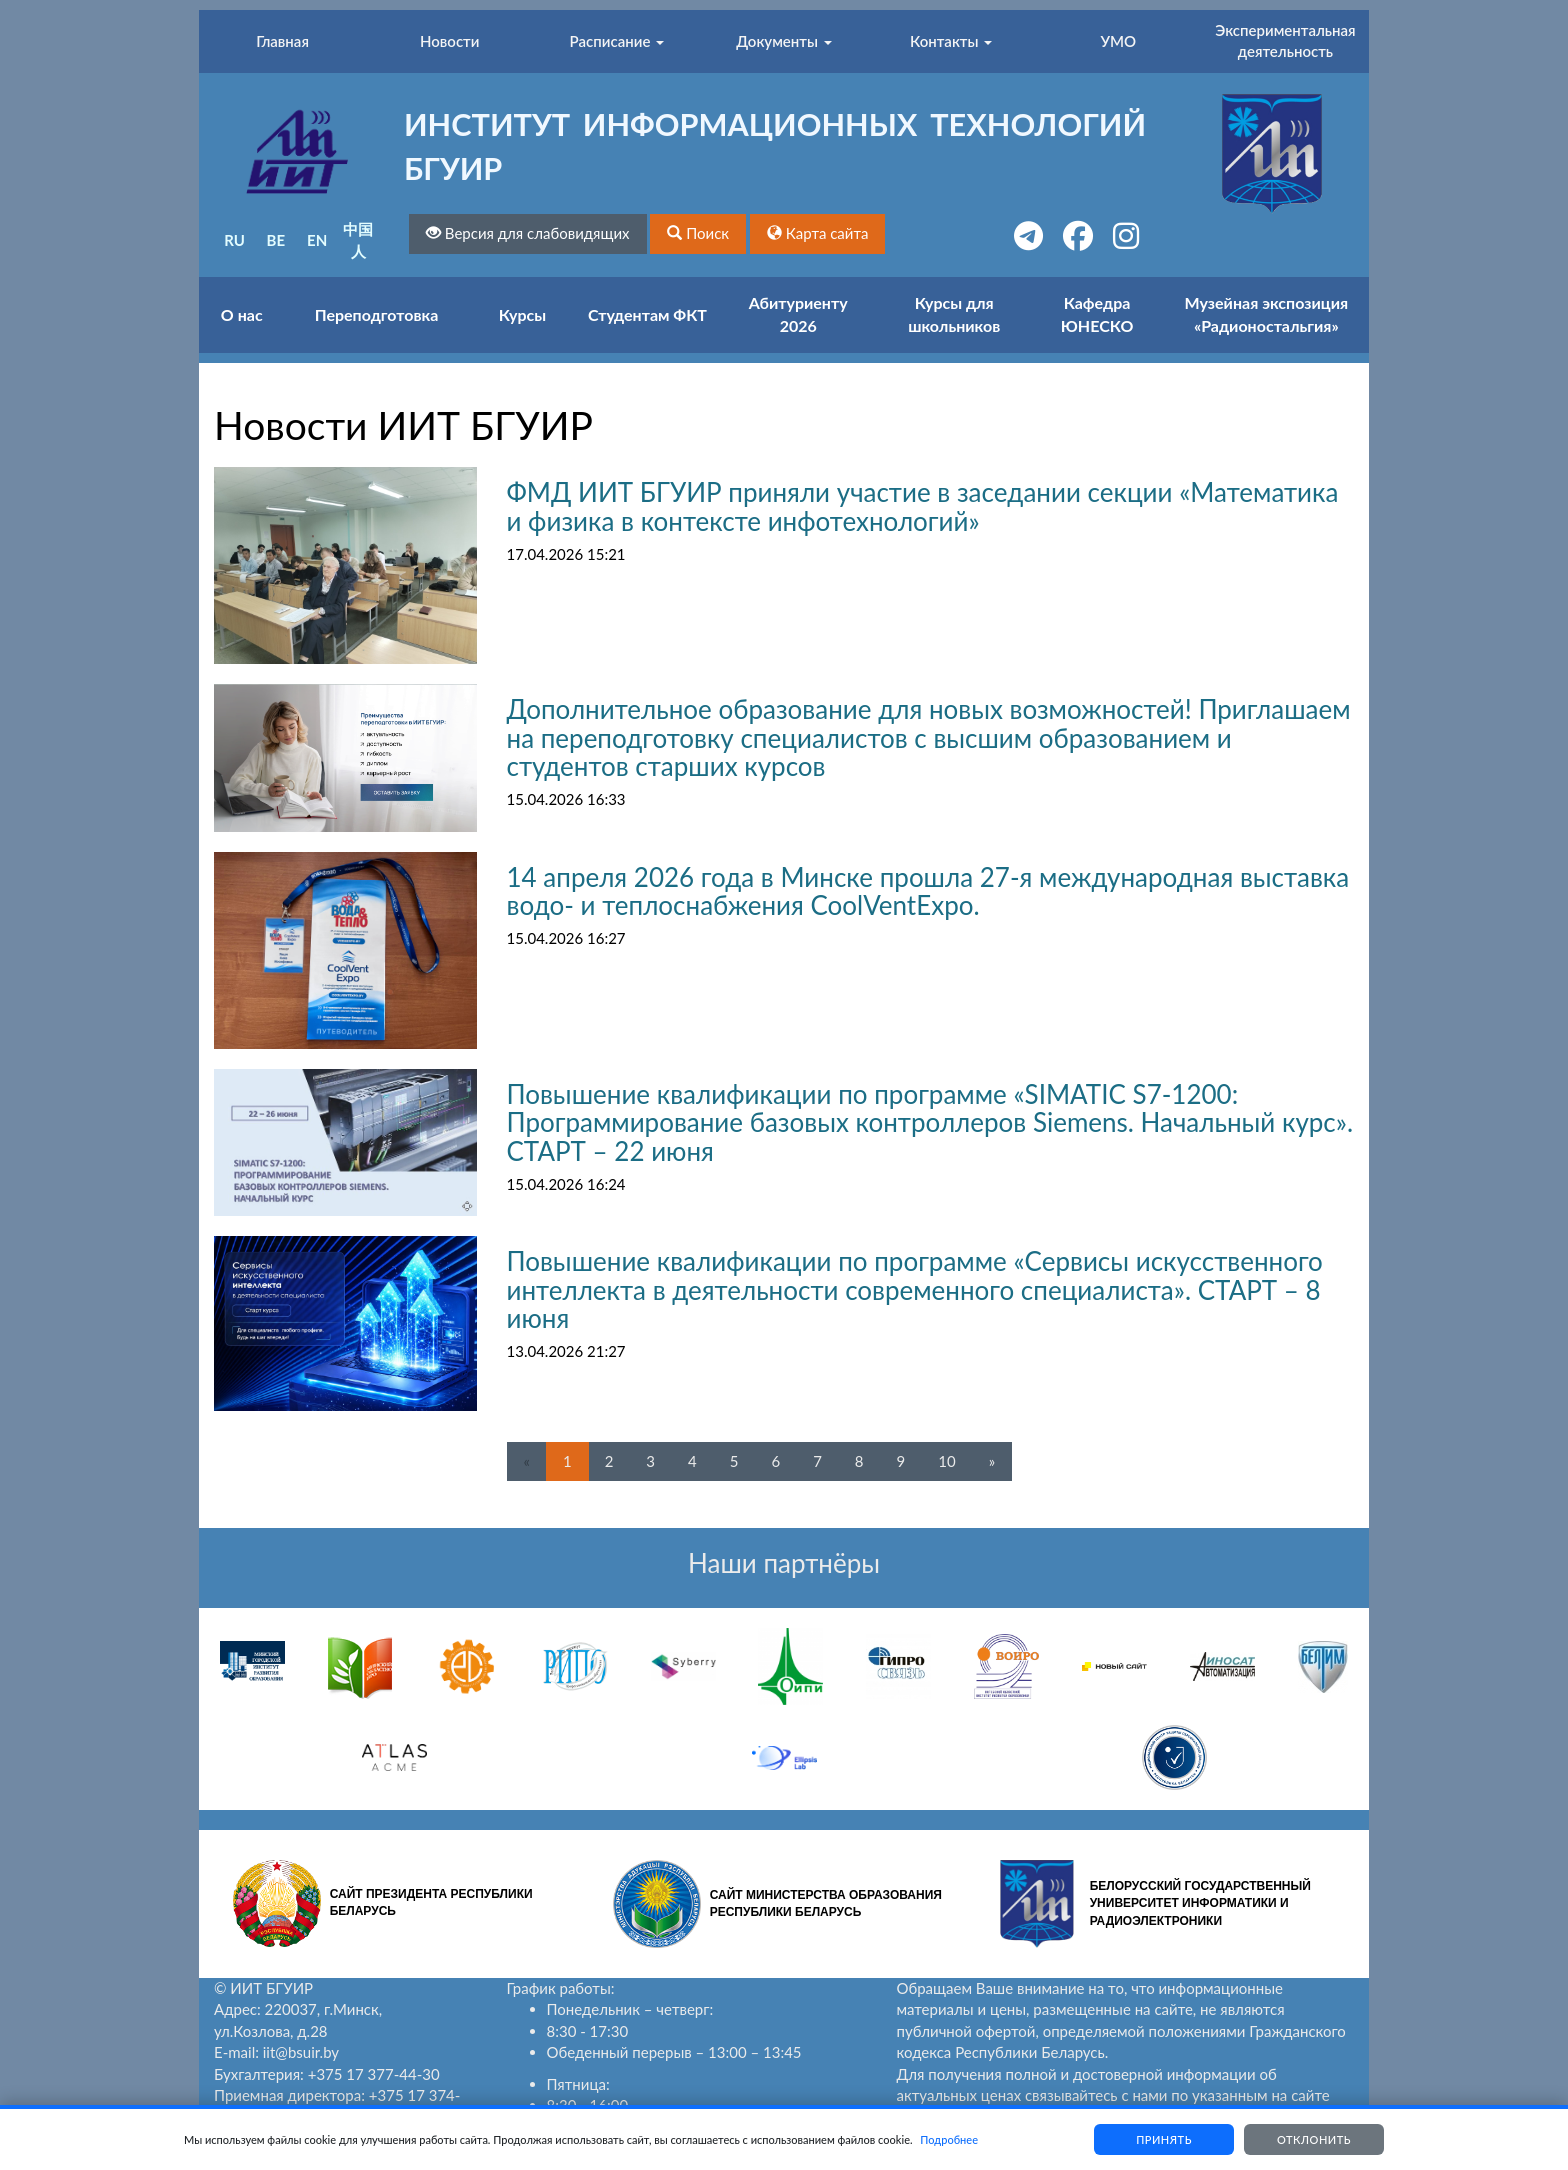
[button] (698, 233)
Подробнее (949, 2139)
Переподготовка (377, 314)
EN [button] (317, 240)
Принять (1164, 2139)
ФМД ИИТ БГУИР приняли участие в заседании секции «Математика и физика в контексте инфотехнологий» (923, 506)
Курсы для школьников (954, 314)
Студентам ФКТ (647, 314)
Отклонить (1314, 2139)
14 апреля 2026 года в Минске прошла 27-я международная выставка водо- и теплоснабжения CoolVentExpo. (928, 891)
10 (946, 1461)
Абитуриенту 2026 (798, 314)
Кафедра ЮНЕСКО (1097, 314)
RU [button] (234, 240)
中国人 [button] (358, 239)
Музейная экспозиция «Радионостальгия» (1267, 314)
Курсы (522, 314)
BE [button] (276, 240)
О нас (242, 314)
